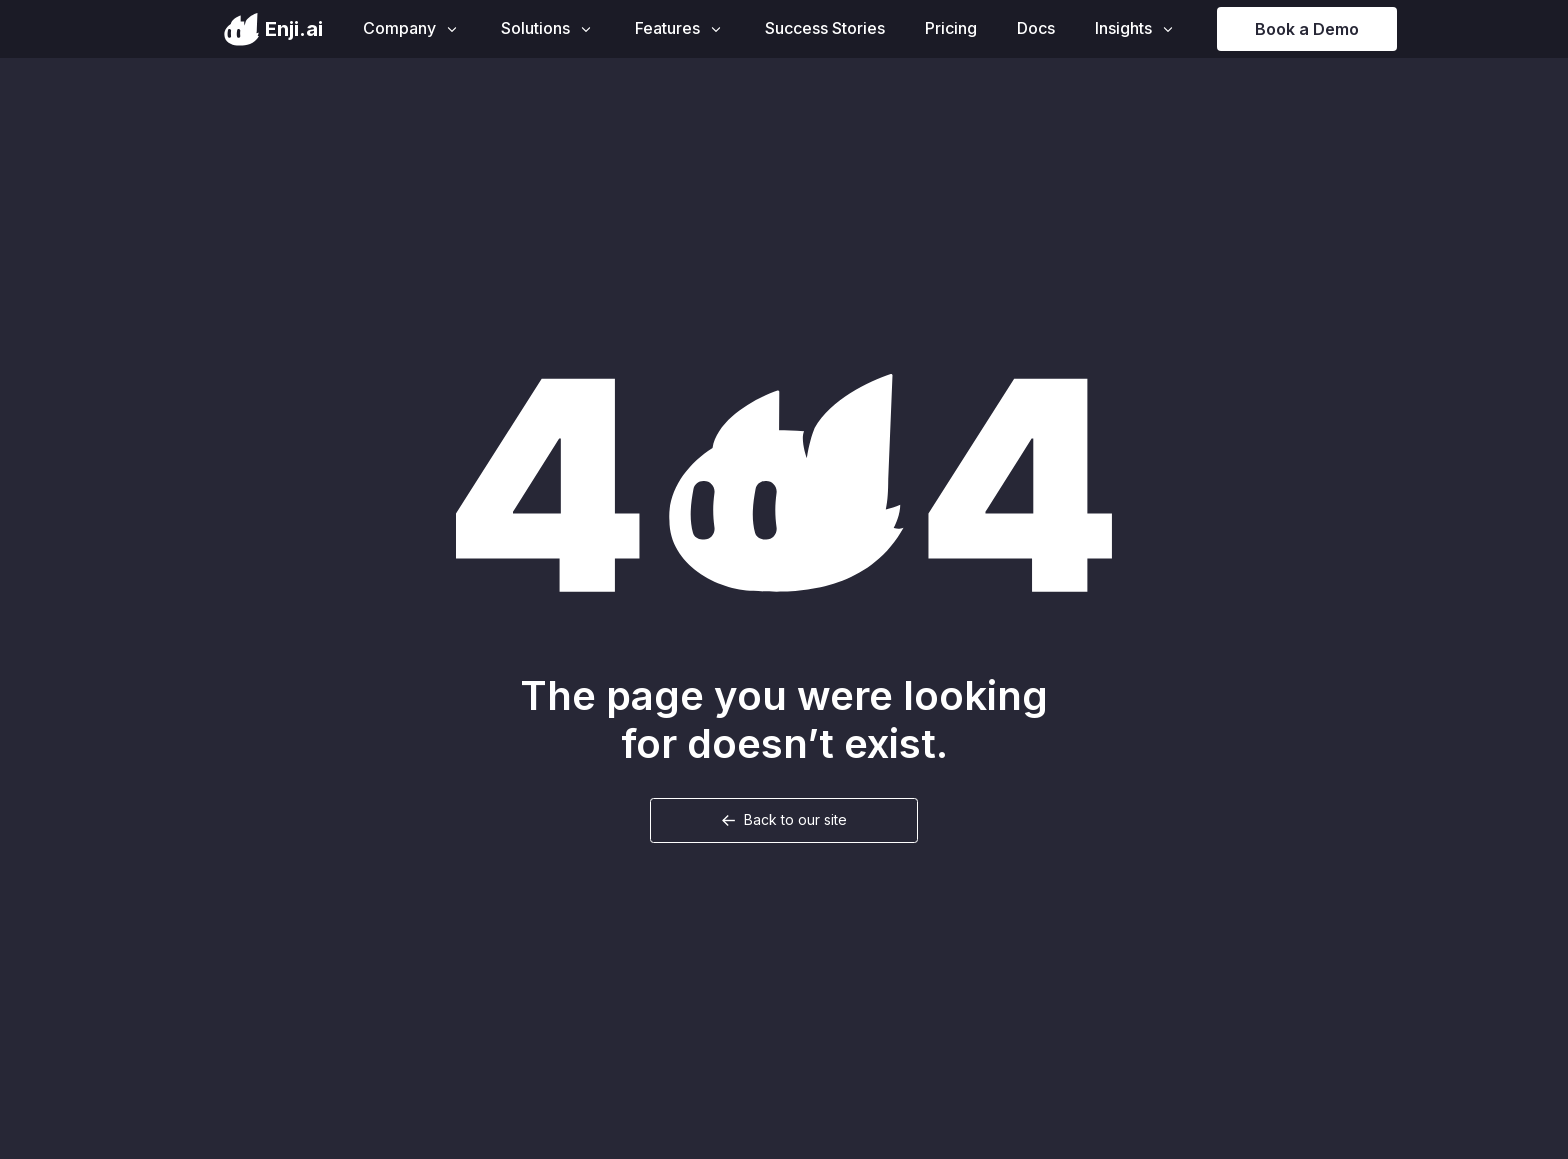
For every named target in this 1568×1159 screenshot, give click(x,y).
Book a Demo (1307, 29)
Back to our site (795, 819)
